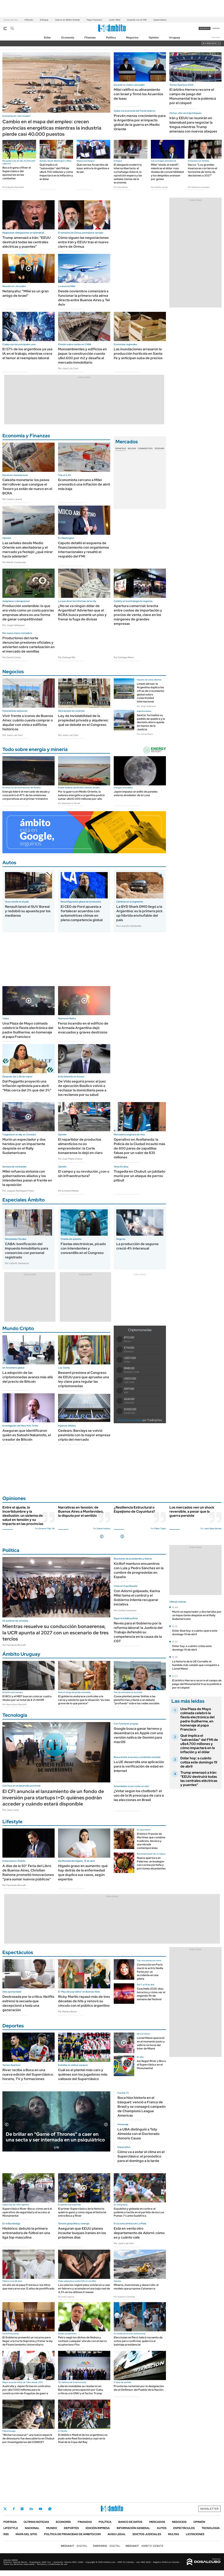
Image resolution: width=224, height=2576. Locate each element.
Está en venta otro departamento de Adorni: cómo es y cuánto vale (139, 2233)
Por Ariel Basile (121, 187)
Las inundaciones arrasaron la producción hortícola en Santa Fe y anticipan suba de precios (138, 353)
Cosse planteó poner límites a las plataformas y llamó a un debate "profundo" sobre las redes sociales (136, 1700)
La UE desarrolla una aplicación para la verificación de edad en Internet (139, 1766)
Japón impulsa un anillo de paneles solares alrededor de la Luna (136, 793)
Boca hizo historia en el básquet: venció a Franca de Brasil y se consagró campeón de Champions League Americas (141, 2106)
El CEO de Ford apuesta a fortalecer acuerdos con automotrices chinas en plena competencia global (82, 913)
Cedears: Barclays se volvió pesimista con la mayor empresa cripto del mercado (84, 1435)
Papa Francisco (94, 20)
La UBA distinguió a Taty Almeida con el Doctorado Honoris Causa (138, 2133)
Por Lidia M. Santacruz (17, 1263)
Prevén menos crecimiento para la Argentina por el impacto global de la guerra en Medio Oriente (140, 122)
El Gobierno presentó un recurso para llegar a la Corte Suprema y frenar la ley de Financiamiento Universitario (27, 2341)
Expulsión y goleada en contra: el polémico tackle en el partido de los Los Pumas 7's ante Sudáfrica (139, 2212)
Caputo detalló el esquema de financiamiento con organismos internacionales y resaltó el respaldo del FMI (83, 550)
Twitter (5, 2508)
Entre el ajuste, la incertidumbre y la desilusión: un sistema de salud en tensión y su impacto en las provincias (22, 1515)
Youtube (40, 2509)
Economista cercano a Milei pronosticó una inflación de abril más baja (84, 484)
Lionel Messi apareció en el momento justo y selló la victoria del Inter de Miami (151, 2043)
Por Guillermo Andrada (124, 2296)
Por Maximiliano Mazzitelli (14, 1704)
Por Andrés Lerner (159, 187)
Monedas (120, 448)
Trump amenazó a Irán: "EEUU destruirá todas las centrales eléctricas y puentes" (26, 242)
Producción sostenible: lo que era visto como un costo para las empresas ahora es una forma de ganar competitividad (28, 612)
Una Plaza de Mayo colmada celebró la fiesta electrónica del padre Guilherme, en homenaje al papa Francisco (27, 1030)
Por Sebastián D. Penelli (69, 803)
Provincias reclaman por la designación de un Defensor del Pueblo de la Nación (139, 2388)
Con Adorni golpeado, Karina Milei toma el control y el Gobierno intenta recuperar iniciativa (137, 1597)
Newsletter (216, 37)
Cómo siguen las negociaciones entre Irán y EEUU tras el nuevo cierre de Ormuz (83, 242)
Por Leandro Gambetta (128, 925)
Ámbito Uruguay (21, 1654)
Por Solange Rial (66, 657)
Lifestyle (10, 2528)
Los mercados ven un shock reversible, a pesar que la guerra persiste (191, 1511)
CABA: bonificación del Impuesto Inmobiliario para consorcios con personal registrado (26, 1250)
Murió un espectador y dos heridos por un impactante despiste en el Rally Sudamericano (24, 1146)
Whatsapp (49, 2508)
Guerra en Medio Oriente (67, 20)
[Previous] (101, 1536)
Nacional (32, 2528)
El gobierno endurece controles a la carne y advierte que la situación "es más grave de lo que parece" (84, 1700)
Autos (161, 2528)
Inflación (28, 20)
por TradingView (139, 1420)
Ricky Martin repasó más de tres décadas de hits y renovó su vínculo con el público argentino (84, 2001)
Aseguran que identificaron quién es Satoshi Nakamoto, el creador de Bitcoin (26, 1435)
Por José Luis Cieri (68, 368)
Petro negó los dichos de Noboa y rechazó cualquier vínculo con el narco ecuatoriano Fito (82, 2341)
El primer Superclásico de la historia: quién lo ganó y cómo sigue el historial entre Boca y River (82, 2212)
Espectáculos (184, 2528)
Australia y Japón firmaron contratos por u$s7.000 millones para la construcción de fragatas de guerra (26, 2389)
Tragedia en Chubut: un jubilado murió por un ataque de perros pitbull (139, 1176)
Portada (10, 2522)
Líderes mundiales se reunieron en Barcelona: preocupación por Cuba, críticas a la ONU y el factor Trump (80, 2389)
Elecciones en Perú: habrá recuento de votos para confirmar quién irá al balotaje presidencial (138, 2341)
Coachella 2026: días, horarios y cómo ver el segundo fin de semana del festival (151, 1994)
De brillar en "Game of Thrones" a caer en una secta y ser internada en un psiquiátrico (55, 2137)
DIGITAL (74, 2545)
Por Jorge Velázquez (13, 625)
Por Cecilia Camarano (125, 1610)
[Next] (122, 1536)
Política (111, 37)
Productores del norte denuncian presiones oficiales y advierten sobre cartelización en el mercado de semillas (28, 645)
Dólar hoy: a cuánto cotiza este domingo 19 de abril (198, 1762)
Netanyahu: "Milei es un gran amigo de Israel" (25, 293)
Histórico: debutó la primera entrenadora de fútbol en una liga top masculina (26, 2233)
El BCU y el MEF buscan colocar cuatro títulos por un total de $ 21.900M (27, 1698)
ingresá (216, 28)
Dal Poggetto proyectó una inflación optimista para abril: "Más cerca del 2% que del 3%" (26, 1085)
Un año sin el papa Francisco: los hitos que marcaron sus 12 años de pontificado (28, 2286)
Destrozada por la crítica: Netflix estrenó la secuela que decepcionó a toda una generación (28, 2003)
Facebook (14, 2508)
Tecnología (211, 2528)
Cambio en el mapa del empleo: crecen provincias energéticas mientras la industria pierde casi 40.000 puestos (51, 127)
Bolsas (132, 448)
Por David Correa (11, 657)
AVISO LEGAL (117, 2534)
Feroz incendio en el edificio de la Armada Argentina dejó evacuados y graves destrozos (83, 1027)
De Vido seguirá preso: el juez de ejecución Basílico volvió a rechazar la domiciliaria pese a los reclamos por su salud (82, 1088)
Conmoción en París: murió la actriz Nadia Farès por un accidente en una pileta (150, 1972)
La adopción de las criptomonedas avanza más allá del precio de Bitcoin (27, 1377)
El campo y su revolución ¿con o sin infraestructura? (83, 1173)
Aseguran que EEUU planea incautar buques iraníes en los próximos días (82, 2233)
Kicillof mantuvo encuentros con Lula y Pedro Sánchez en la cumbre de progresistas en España (139, 1570)
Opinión (154, 37)
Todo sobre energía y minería (35, 749)
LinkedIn (31, 2508)
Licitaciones (195, 2534)
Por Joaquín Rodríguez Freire (18, 1190)
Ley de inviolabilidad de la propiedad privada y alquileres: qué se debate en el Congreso (83, 720)
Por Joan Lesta (10, 1809)
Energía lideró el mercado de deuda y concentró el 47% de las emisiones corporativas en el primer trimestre (26, 795)
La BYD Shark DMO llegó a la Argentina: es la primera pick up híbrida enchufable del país (139, 913)
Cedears (159, 448)
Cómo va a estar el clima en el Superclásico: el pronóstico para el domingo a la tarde (141, 2156)
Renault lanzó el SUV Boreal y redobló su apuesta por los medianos (28, 911)
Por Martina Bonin (67, 2011)
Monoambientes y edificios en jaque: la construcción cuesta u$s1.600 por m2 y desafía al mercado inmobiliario (82, 356)
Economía (67, 37)
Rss (6, 2534)
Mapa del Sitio (26, 2534)
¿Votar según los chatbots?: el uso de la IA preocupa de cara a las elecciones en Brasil (139, 1795)
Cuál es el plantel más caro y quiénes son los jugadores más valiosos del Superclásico (82, 2074)
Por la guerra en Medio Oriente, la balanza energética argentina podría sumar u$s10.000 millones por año (81, 795)
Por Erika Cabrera (66, 2296)
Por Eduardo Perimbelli (13, 187)
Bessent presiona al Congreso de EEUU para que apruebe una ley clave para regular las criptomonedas (83, 1379)
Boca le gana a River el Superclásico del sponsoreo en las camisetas (16, 173)
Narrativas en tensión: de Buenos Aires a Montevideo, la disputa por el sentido (81, 1511)
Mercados (157, 2522)
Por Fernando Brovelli (14, 1644)
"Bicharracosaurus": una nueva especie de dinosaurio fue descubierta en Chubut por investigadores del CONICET (28, 2438)
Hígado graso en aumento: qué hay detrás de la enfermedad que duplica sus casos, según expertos (83, 1872)
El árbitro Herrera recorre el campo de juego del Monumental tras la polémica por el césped (192, 96)
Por (45, 1528)
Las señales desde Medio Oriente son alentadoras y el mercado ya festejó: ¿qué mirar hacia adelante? (27, 550)
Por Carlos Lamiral (12, 499)
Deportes (71, 2528)
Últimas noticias (36, 2522)
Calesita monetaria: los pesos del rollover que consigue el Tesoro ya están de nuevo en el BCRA (27, 486)
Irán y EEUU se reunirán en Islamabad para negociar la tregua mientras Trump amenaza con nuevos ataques (193, 125)
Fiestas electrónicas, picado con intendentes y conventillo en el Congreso (83, 1248)
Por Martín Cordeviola (14, 562)
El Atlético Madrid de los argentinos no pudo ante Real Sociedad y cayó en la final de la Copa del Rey (83, 2438)
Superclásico (159, 20)
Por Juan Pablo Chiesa (70, 1158)
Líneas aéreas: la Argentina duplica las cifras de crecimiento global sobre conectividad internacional (150, 692)
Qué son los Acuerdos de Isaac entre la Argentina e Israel (93, 168)
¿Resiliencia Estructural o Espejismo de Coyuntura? (134, 1509)
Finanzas (90, 37)
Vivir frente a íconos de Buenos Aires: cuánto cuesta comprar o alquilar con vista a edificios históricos (27, 722)
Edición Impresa (98, 2528)
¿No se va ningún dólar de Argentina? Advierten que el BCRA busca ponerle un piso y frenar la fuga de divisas (82, 612)
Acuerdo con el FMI (137, 20)
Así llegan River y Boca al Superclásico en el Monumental (151, 2064)
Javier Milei (114, 20)
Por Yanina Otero (145, 734)
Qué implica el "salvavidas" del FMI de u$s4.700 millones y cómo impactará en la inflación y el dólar (56, 172)
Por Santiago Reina (124, 657)
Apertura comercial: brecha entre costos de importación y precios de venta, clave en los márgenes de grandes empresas (138, 615)
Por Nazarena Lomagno (199, 187)
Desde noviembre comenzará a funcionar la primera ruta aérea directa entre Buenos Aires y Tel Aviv (84, 298)
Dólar (47, 37)
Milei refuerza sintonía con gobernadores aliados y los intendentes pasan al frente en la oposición (27, 1178)
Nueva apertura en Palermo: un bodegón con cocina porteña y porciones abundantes (151, 1863)
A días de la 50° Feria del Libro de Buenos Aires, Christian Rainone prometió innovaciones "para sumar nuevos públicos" (28, 1872)
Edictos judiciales (147, 2534)
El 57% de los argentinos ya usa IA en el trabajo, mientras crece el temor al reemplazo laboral (27, 353)
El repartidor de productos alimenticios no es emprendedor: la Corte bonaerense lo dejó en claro (80, 1146)
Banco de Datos (130, 2522)
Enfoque (44, 20)
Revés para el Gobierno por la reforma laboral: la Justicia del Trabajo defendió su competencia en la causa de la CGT (138, 1632)
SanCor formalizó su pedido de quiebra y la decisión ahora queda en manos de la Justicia (151, 722)
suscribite (205, 28)
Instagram (22, 2508)
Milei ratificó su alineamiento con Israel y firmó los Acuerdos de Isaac (138, 94)
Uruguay (174, 37)
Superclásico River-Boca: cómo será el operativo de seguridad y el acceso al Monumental (27, 2212)
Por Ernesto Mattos (68, 1190)
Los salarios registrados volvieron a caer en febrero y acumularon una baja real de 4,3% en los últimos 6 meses (84, 2288)
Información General (133, 2528)
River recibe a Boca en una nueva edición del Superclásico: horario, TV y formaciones (28, 2074)
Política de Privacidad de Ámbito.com (72, 2534)
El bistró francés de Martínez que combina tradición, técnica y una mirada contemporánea (151, 1841)
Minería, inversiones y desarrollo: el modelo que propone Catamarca (136, 2286)
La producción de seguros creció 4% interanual (137, 1246)
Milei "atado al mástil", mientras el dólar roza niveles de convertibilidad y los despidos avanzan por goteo (167, 172)
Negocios (132, 37)
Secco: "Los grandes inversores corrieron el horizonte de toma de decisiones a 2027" (202, 170)
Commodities (145, 448)
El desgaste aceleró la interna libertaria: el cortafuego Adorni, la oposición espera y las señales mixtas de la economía (128, 173)
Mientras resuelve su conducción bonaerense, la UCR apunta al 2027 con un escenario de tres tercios (55, 1632)
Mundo (51, 2528)
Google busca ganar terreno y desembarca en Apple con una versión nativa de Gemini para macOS (138, 1735)
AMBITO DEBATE (144, 2545)
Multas (173, 2534)
